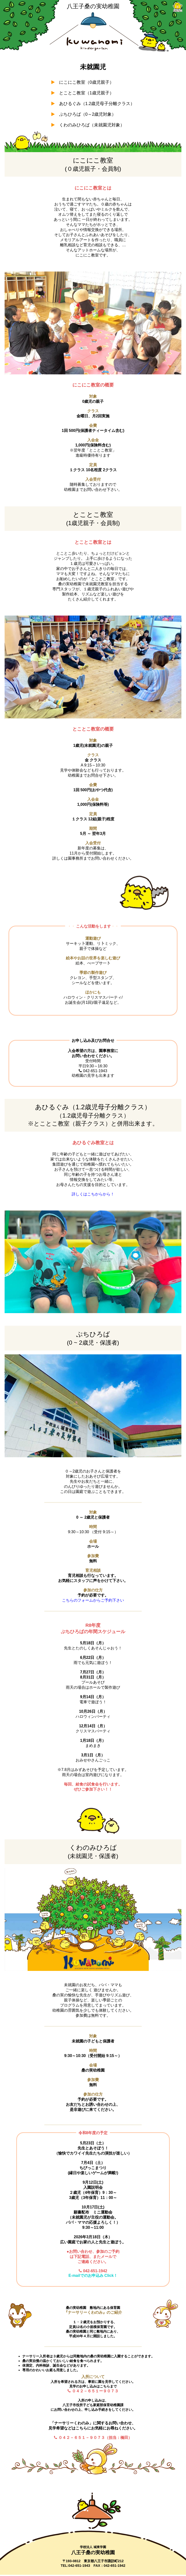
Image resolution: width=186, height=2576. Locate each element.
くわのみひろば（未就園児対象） (87, 125)
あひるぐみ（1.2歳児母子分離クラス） (93, 103)
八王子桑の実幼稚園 (93, 6)
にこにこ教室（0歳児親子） (82, 82)
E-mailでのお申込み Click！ (93, 2275)
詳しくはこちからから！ (93, 1194)
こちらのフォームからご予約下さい (93, 1600)
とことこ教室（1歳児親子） (82, 93)
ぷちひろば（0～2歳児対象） (83, 114)
